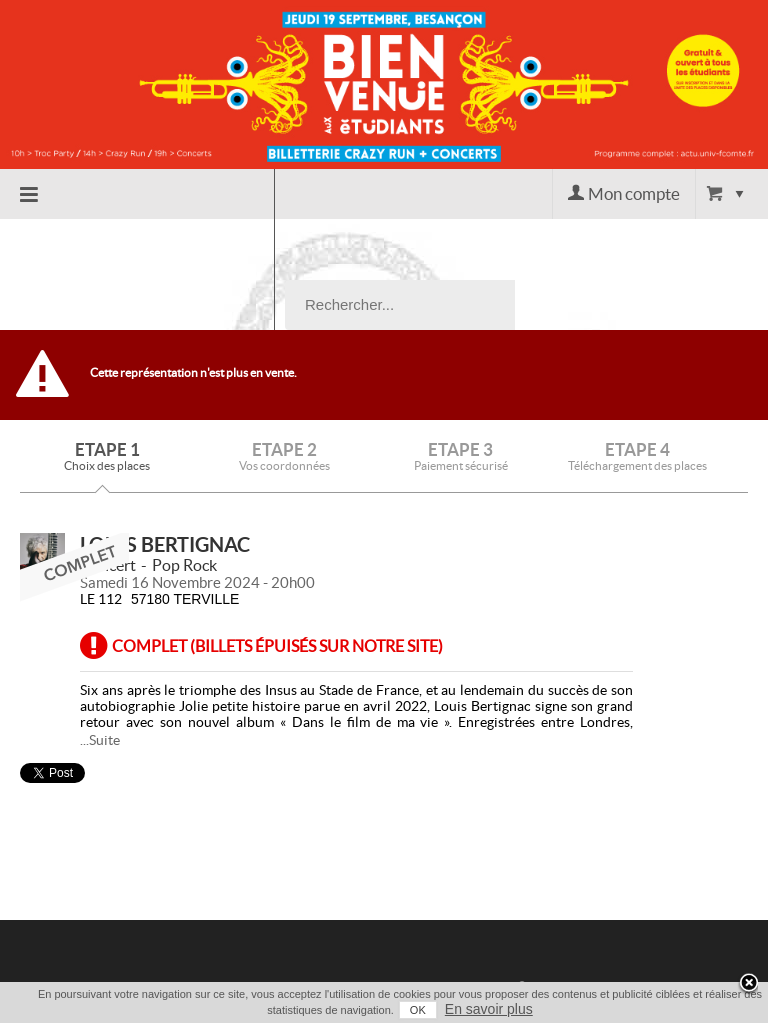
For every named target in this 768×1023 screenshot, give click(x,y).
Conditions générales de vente (597, 913)
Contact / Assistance (609, 879)
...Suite (100, 629)
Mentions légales (572, 971)
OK (418, 1010)
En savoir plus (489, 1009)
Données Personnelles (591, 948)
